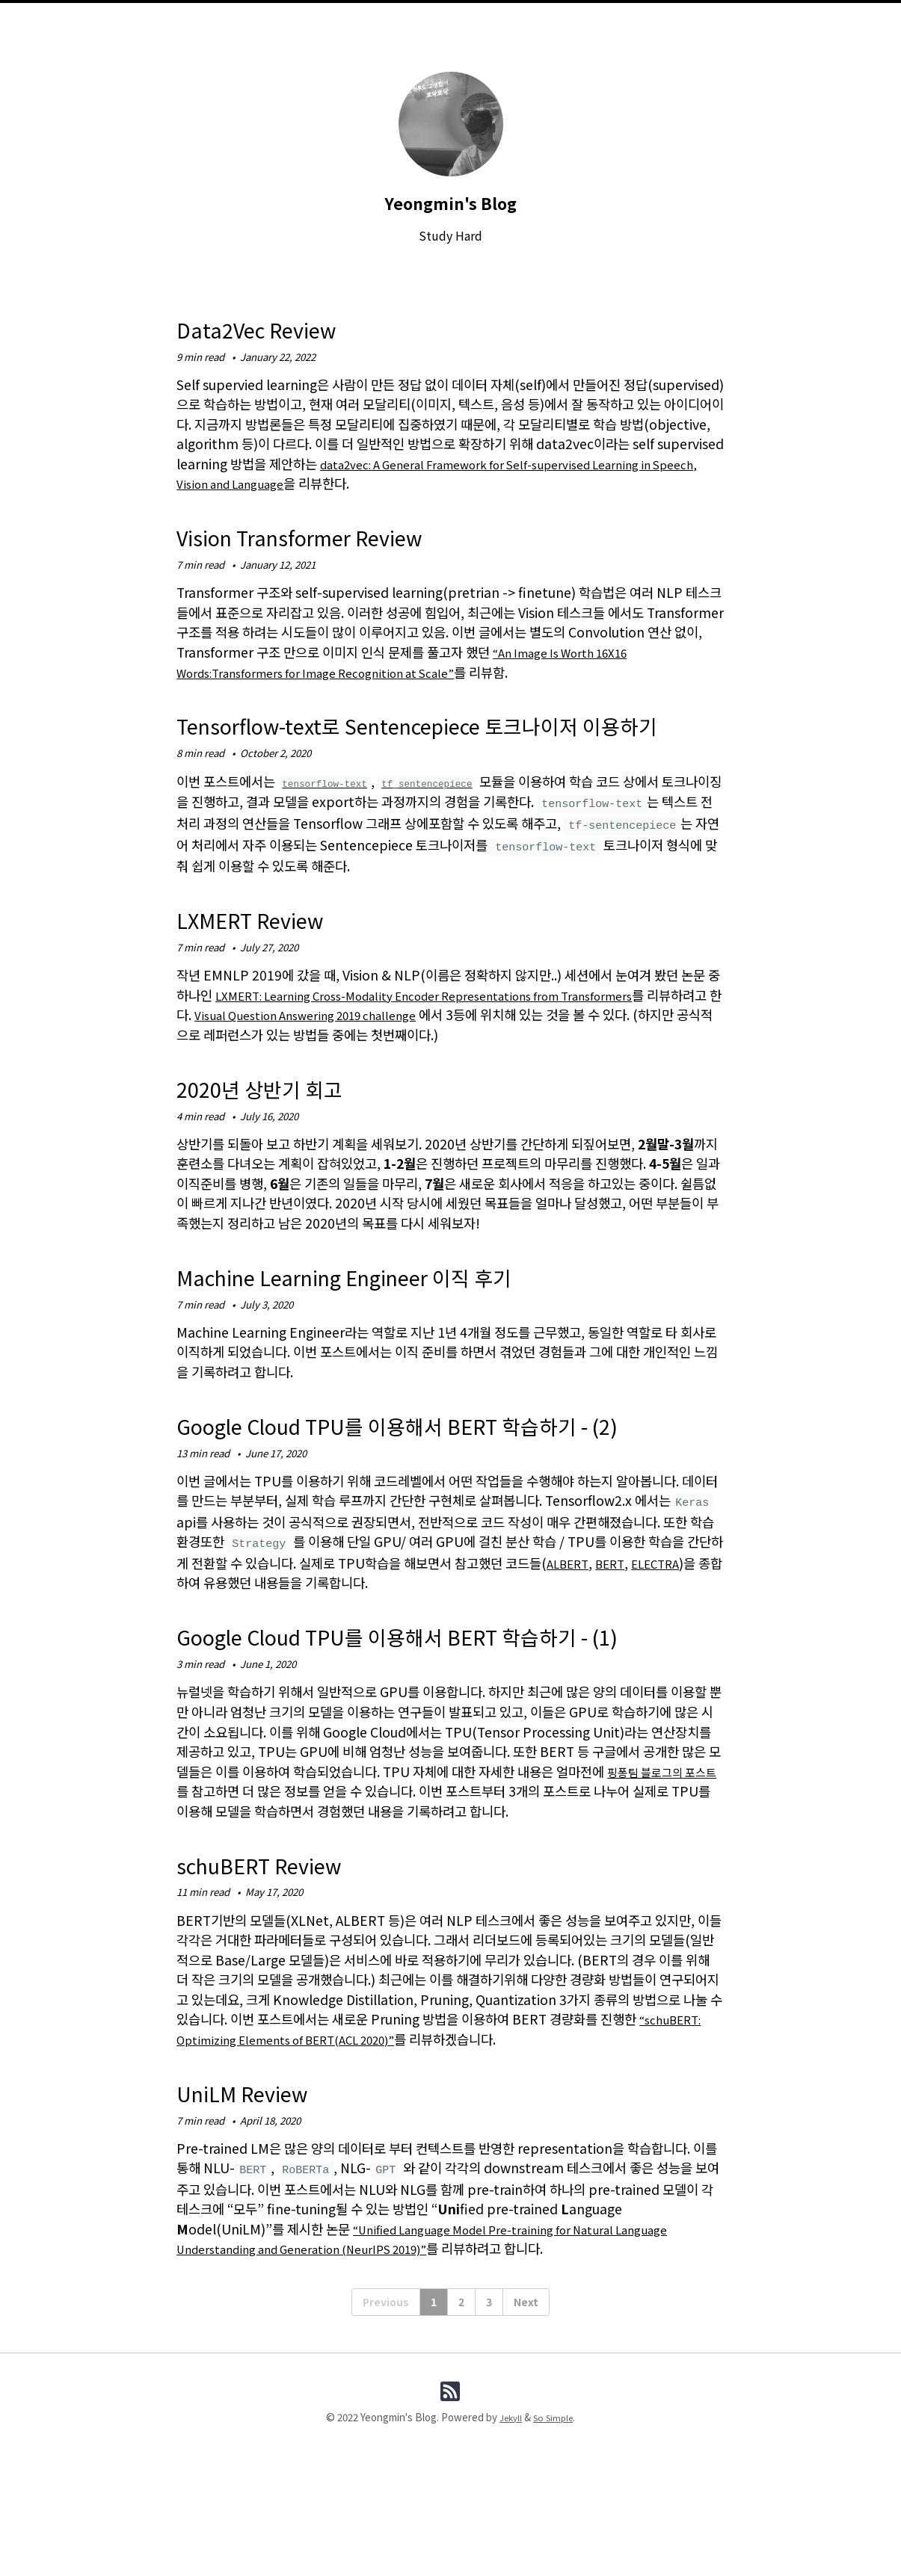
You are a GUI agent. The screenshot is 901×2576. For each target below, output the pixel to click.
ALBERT (570, 1626)
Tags (509, 30)
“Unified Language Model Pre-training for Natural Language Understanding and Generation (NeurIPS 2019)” (448, 2333)
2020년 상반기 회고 (282, 1118)
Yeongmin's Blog (450, 201)
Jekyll (508, 2516)
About (387, 30)
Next (526, 2396)
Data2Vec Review (280, 327)
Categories (451, 30)
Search (557, 30)
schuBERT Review (285, 1957)
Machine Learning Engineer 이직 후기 (396, 1306)
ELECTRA (669, 1626)
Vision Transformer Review (338, 535)
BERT (617, 1626)
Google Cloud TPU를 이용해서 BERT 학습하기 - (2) (445, 1470)
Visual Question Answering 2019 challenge (397, 1046)
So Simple (554, 2516)
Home (339, 30)
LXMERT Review (273, 949)
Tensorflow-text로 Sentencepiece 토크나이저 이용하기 (438, 738)
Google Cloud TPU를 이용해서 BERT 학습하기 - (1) (445, 1713)
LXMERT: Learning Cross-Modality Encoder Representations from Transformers (461, 1026)
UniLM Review (263, 2185)
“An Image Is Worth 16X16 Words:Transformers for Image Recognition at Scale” (414, 662)
